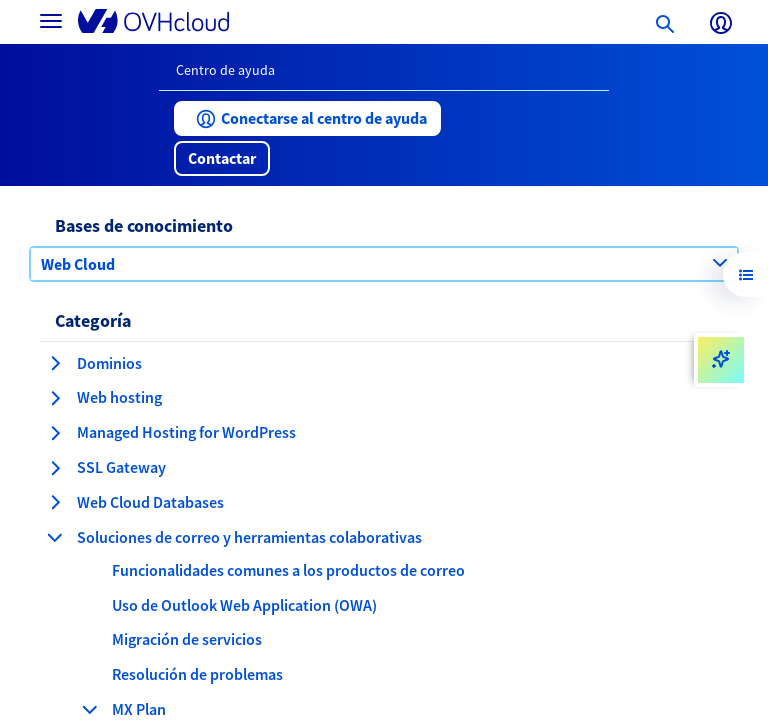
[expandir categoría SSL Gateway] (55, 468)
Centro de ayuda (225, 70)
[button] (307, 118)
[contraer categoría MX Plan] (90, 709)
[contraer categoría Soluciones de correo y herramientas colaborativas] (55, 537)
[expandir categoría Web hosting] (55, 398)
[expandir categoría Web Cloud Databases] (55, 502)
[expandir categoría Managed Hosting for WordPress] (55, 433)
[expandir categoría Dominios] (55, 363)
